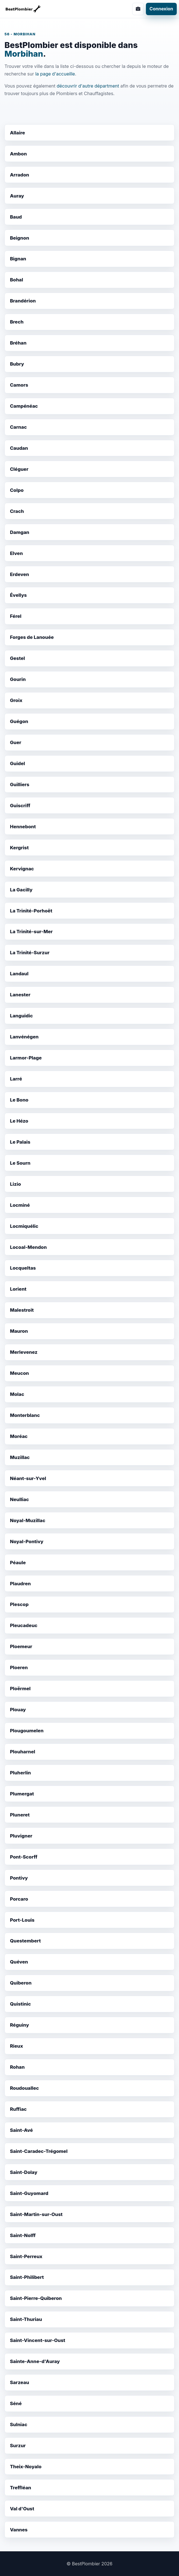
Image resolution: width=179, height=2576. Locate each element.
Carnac (18, 427)
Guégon (19, 721)
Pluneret (19, 1815)
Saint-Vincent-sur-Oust (37, 2340)
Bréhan (18, 343)
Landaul (19, 973)
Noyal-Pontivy (26, 1541)
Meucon (19, 1373)
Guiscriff (20, 805)
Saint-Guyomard (29, 2193)
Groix (16, 700)
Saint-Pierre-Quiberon (36, 2298)
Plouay (18, 1709)
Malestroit (22, 1310)
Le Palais (20, 1142)
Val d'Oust (22, 2508)
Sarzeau (19, 2382)
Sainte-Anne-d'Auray (35, 2361)
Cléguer (19, 469)
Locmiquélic (24, 1226)
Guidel (17, 763)
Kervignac (22, 868)
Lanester (20, 994)
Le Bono (19, 1100)
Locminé (20, 1205)
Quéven (19, 1962)
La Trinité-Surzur (29, 952)
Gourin (18, 679)
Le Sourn (20, 1163)
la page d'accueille (55, 74)
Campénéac (24, 406)
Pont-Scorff (23, 1857)
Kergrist (19, 847)
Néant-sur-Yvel (28, 1478)
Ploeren (18, 1667)
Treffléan (20, 2487)
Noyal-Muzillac (27, 1520)
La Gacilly (21, 890)
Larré (16, 1079)
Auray (17, 196)
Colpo (17, 490)
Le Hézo (19, 1121)
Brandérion (23, 301)
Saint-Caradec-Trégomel (38, 2151)
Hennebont (23, 826)
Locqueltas (23, 1268)
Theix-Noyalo (26, 2466)
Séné (16, 2403)
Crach (17, 511)
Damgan (19, 532)
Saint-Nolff (22, 2235)
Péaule (18, 1562)
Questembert (25, 1941)
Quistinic (20, 2004)
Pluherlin (20, 1773)
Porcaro (19, 1899)
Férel (15, 616)
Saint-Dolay (23, 2172)
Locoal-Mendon (28, 1247)
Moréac (18, 1436)
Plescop (19, 1604)
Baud (16, 217)
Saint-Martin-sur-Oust (36, 2214)
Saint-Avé (21, 2130)
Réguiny (19, 2025)
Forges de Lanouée (32, 637)
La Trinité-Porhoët (31, 911)
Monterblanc (25, 1415)
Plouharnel (22, 1751)
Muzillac (19, 1457)
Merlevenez (23, 1352)
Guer (15, 742)
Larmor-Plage (26, 1058)
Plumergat (22, 1794)
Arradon (19, 175)
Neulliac (19, 1499)
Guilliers (19, 784)
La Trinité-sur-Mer (31, 931)
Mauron (19, 1331)
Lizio (15, 1184)
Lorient (18, 1289)
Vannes (18, 2530)
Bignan (18, 259)
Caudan (19, 448)
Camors (19, 385)
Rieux (16, 2046)
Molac (17, 1394)
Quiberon (20, 1983)
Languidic (21, 1016)
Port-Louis (22, 1920)
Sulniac (18, 2424)
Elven (16, 553)
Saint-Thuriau (26, 2319)
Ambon (18, 154)
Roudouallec (24, 2088)
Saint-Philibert (27, 2277)
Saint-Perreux (26, 2256)
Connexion (161, 9)
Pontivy (19, 1878)
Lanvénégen (24, 1037)
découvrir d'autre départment (88, 86)
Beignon (19, 238)
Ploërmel (20, 1688)
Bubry (17, 364)
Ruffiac (18, 2109)
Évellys (18, 595)
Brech (16, 322)
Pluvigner (21, 1836)
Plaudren (20, 1583)
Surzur (18, 2445)
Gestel (17, 658)
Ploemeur (21, 1646)
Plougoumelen (26, 1730)
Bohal (16, 280)
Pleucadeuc (23, 1625)
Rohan (17, 2067)
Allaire (17, 133)
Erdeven (19, 574)
